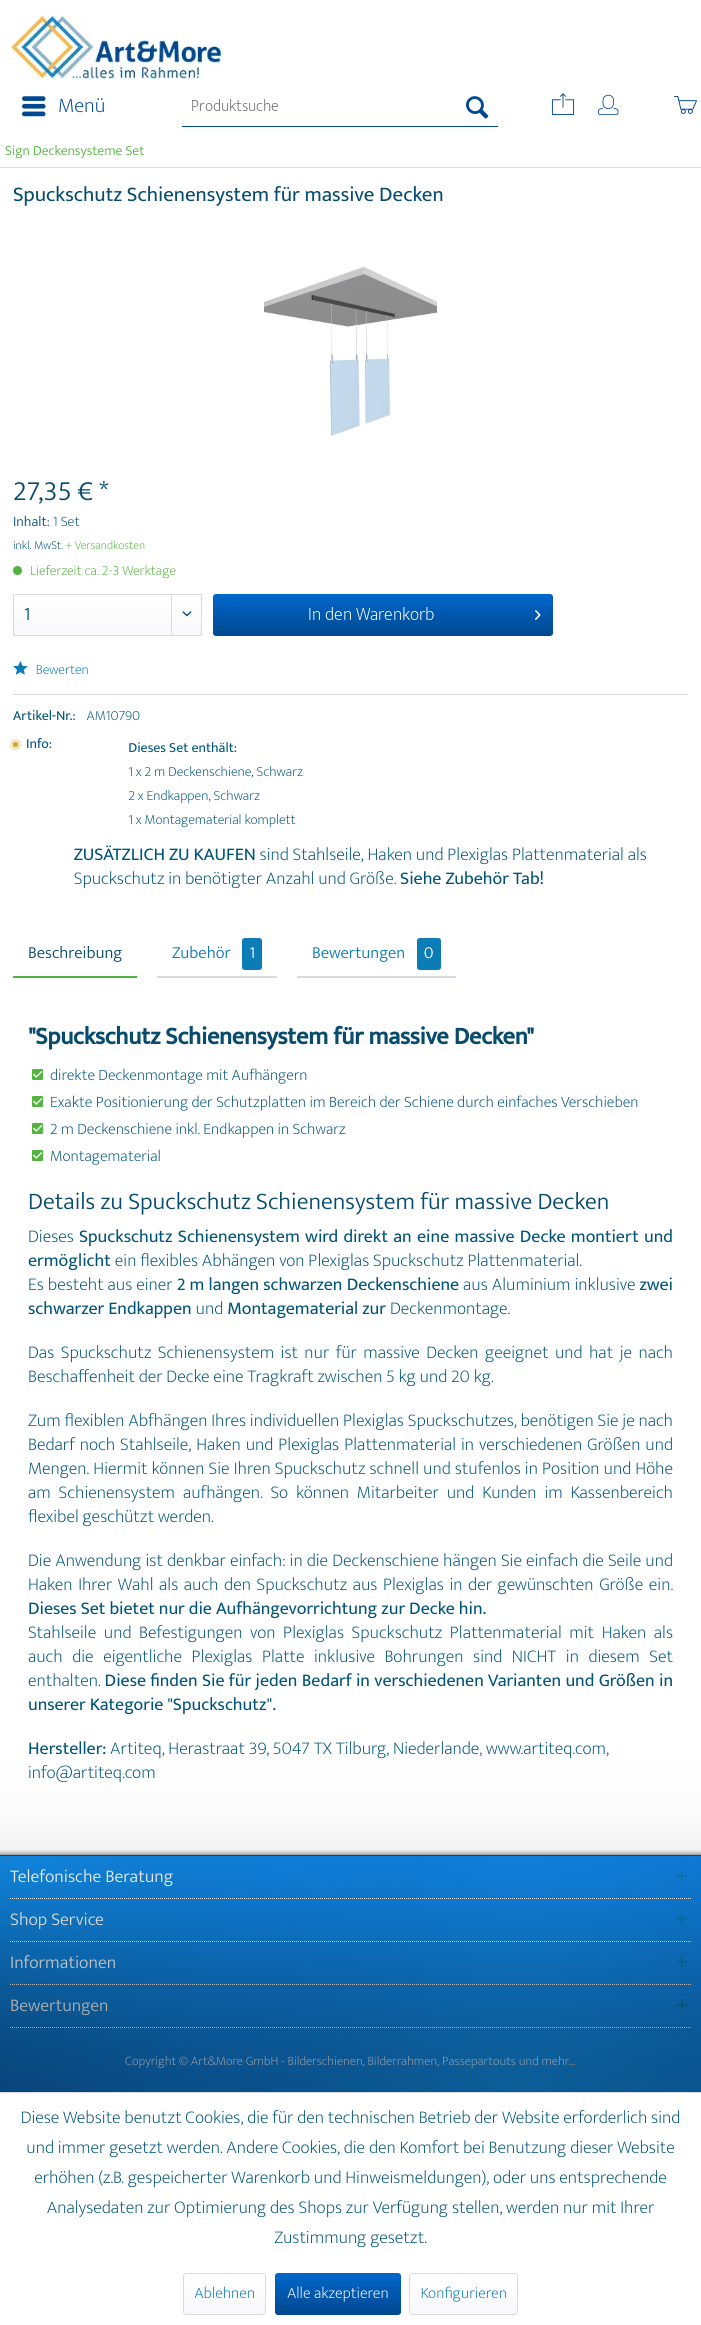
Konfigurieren (463, 2293)
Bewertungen (376, 954)
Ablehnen (224, 2293)
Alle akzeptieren (338, 2293)
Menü (63, 106)
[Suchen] (477, 107)
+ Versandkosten (106, 546)
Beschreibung (75, 954)
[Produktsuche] (339, 107)
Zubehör (217, 954)
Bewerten (51, 670)
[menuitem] (57, 107)
